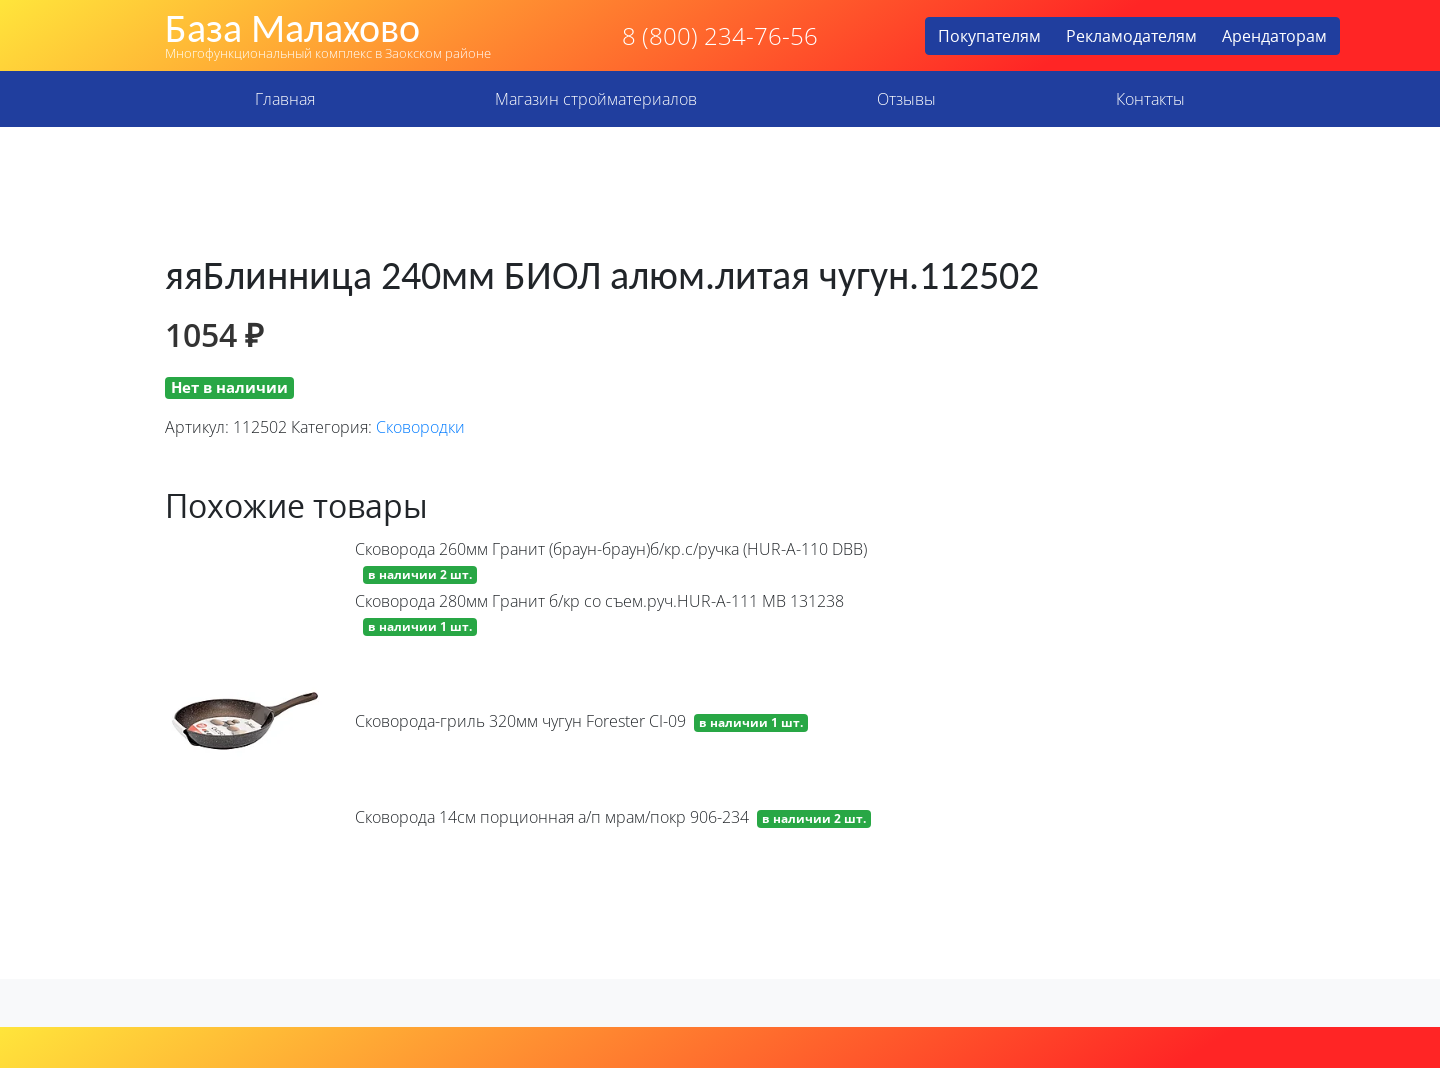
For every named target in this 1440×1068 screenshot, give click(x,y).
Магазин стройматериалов (596, 99)
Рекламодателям (1131, 36)
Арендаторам (1274, 36)
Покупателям (989, 36)
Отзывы (906, 99)
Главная (285, 99)
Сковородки (420, 427)
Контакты (1150, 99)
